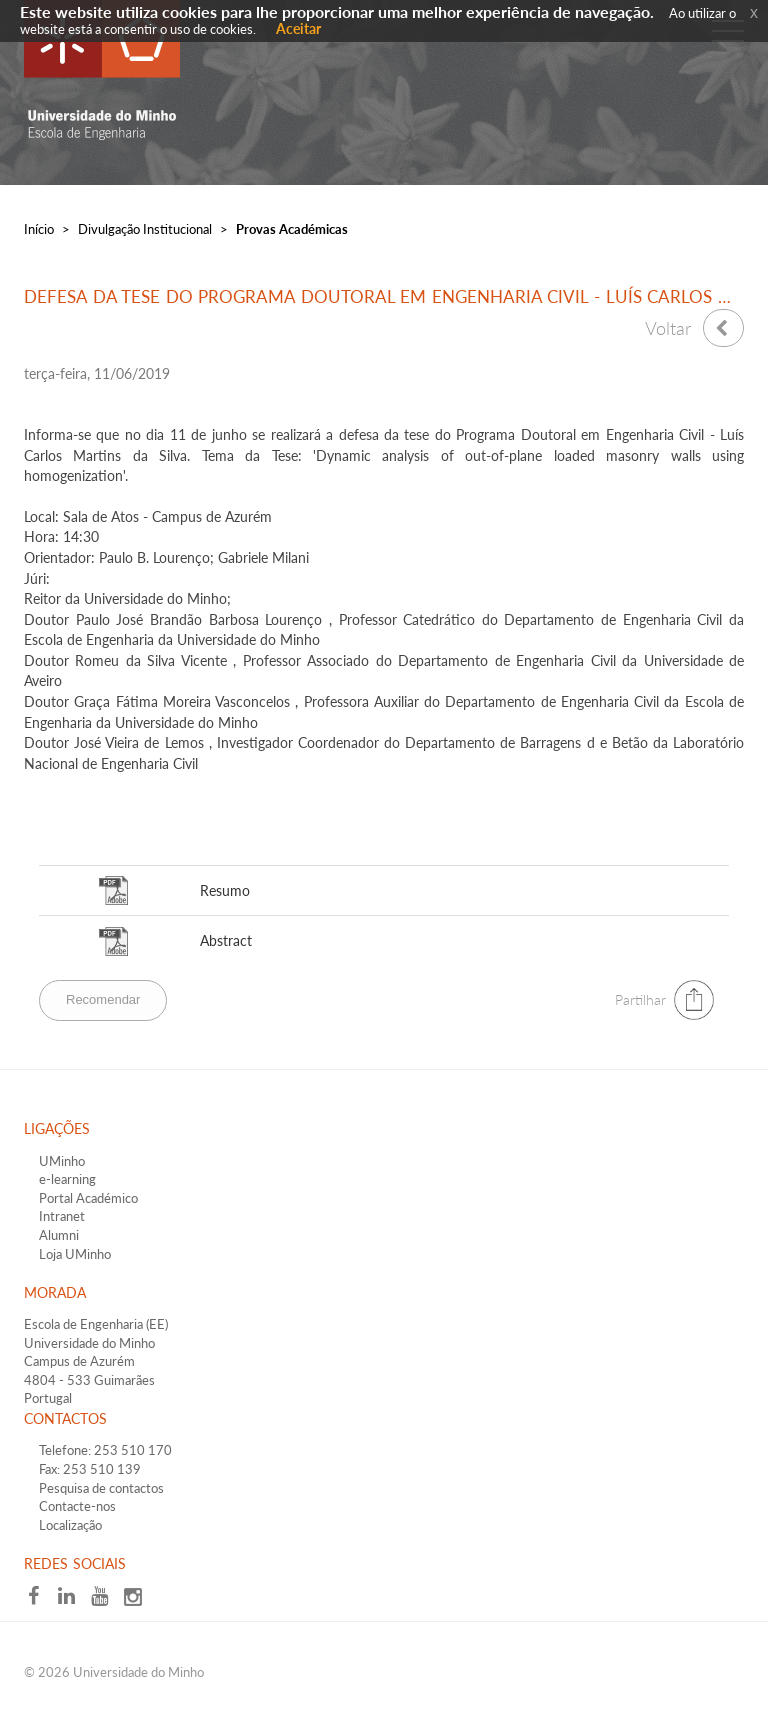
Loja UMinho (75, 1254)
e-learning (67, 1179)
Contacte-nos (77, 1506)
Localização (70, 1525)
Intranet (62, 1216)
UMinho (62, 1161)
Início (39, 229)
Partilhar (640, 999)
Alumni (59, 1235)
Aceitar (298, 28)
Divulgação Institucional (145, 229)
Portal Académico (88, 1198)
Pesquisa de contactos (101, 1488)
